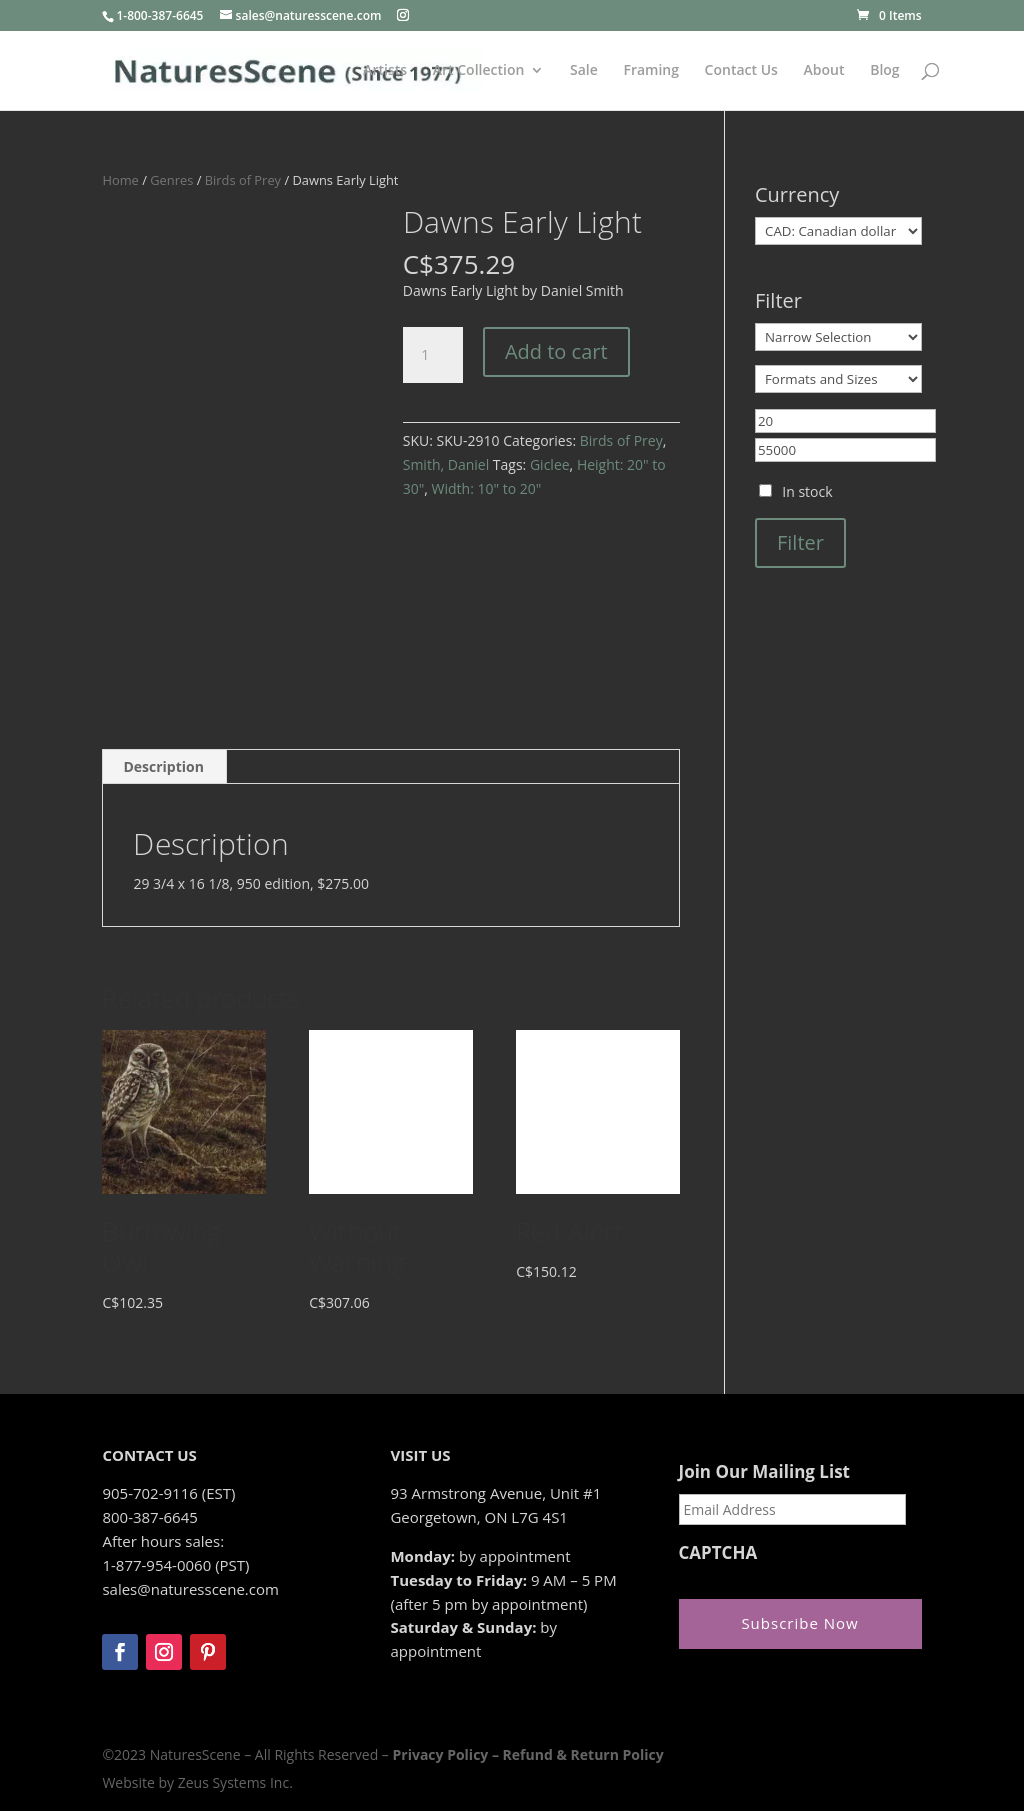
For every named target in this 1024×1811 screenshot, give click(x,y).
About (824, 71)
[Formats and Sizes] (838, 379)
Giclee (550, 464)
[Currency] (838, 231)
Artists (385, 71)
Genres (171, 180)
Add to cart (556, 351)
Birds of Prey (243, 180)
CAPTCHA (718, 1553)
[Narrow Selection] (838, 337)
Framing (651, 71)
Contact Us (741, 71)
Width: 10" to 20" (487, 488)
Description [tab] (163, 766)
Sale (584, 71)
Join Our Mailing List (764, 1472)
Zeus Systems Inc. (235, 1782)
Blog (884, 71)
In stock (807, 491)
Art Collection (479, 71)
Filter (800, 542)
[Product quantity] (433, 355)
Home (120, 180)
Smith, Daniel (446, 464)
